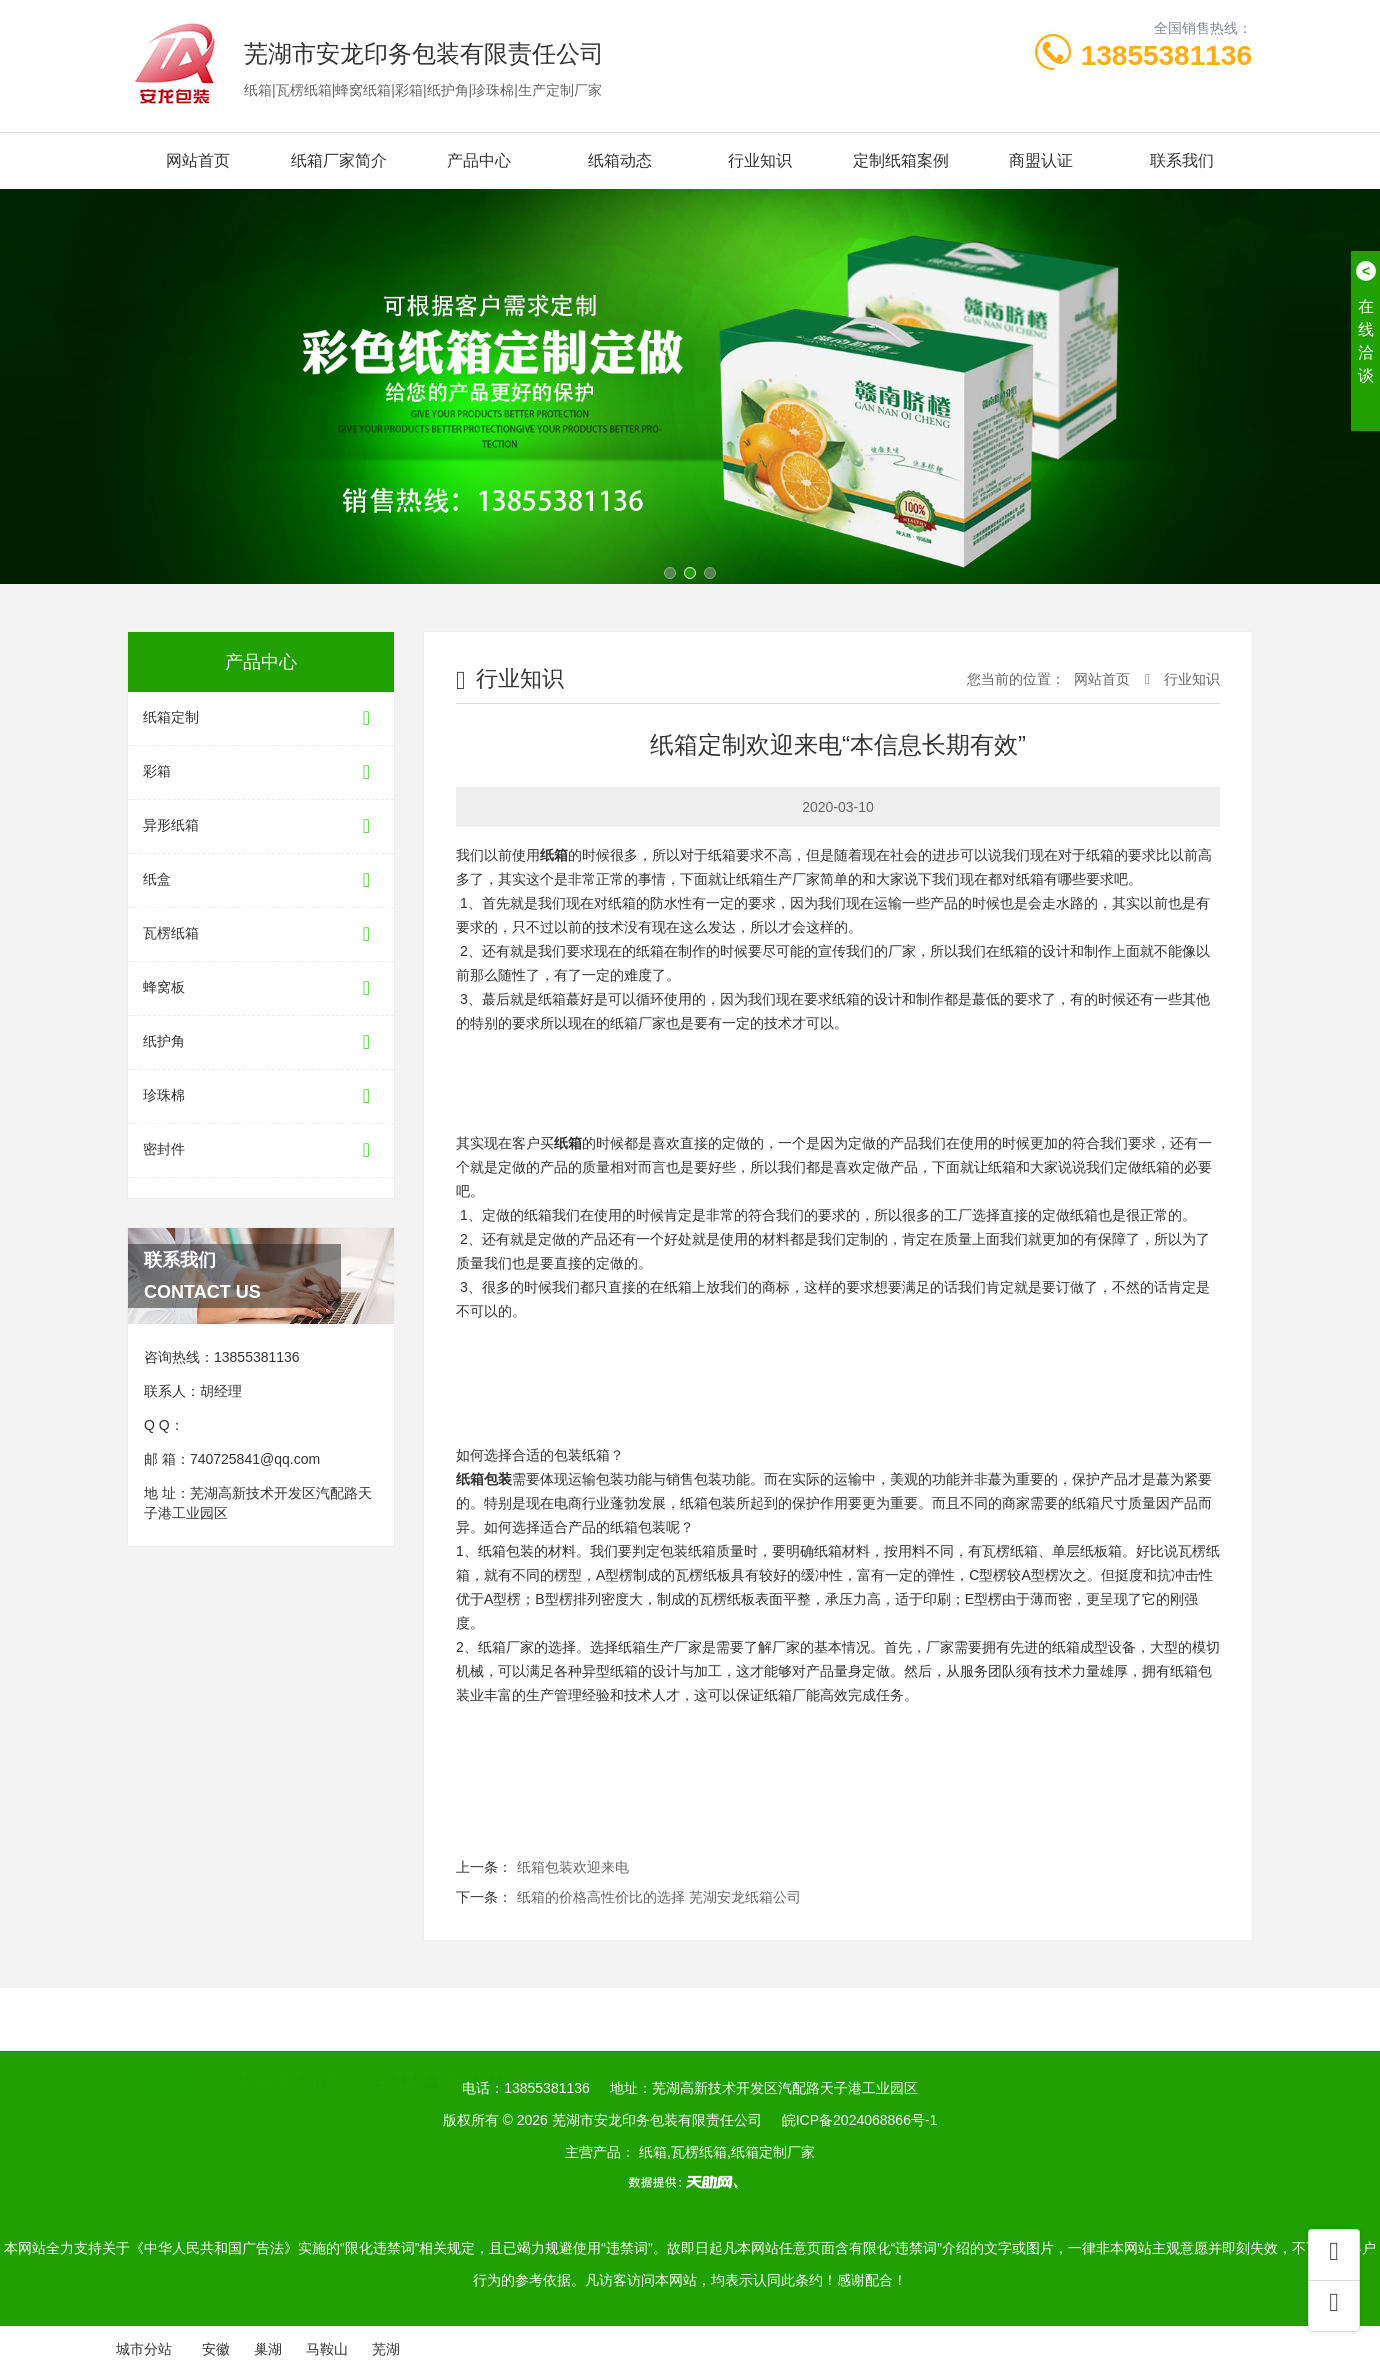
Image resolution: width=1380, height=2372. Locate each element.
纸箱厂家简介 (339, 160)
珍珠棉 (261, 1096)
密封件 (261, 1150)
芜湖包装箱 (502, 2076)
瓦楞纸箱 (261, 934)
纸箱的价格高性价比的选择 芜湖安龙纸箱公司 (659, 1897)
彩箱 (261, 772)
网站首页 (198, 160)
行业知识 (760, 160)
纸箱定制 (261, 718)
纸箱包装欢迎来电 (573, 1867)
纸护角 (261, 1042)
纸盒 (261, 880)
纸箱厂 (321, 2076)
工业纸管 (245, 2076)
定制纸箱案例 (901, 160)
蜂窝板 (261, 988)
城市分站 (144, 2349)
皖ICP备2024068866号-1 (860, 2120)
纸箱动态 (620, 160)
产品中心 (479, 160)
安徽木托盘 (405, 2076)
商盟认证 (1041, 160)
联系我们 (1182, 160)
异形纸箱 (261, 826)
